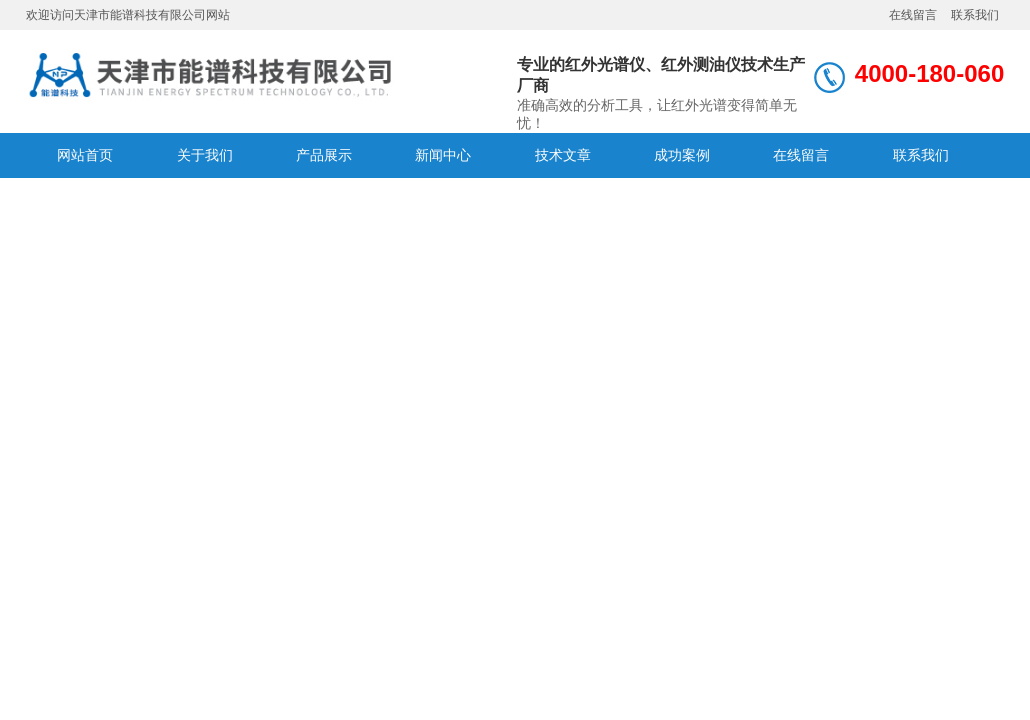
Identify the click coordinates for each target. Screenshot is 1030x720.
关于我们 (205, 155)
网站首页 (85, 155)
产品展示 (324, 155)
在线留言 (913, 15)
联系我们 (975, 15)
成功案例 (682, 155)
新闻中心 (443, 155)
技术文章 (563, 155)
